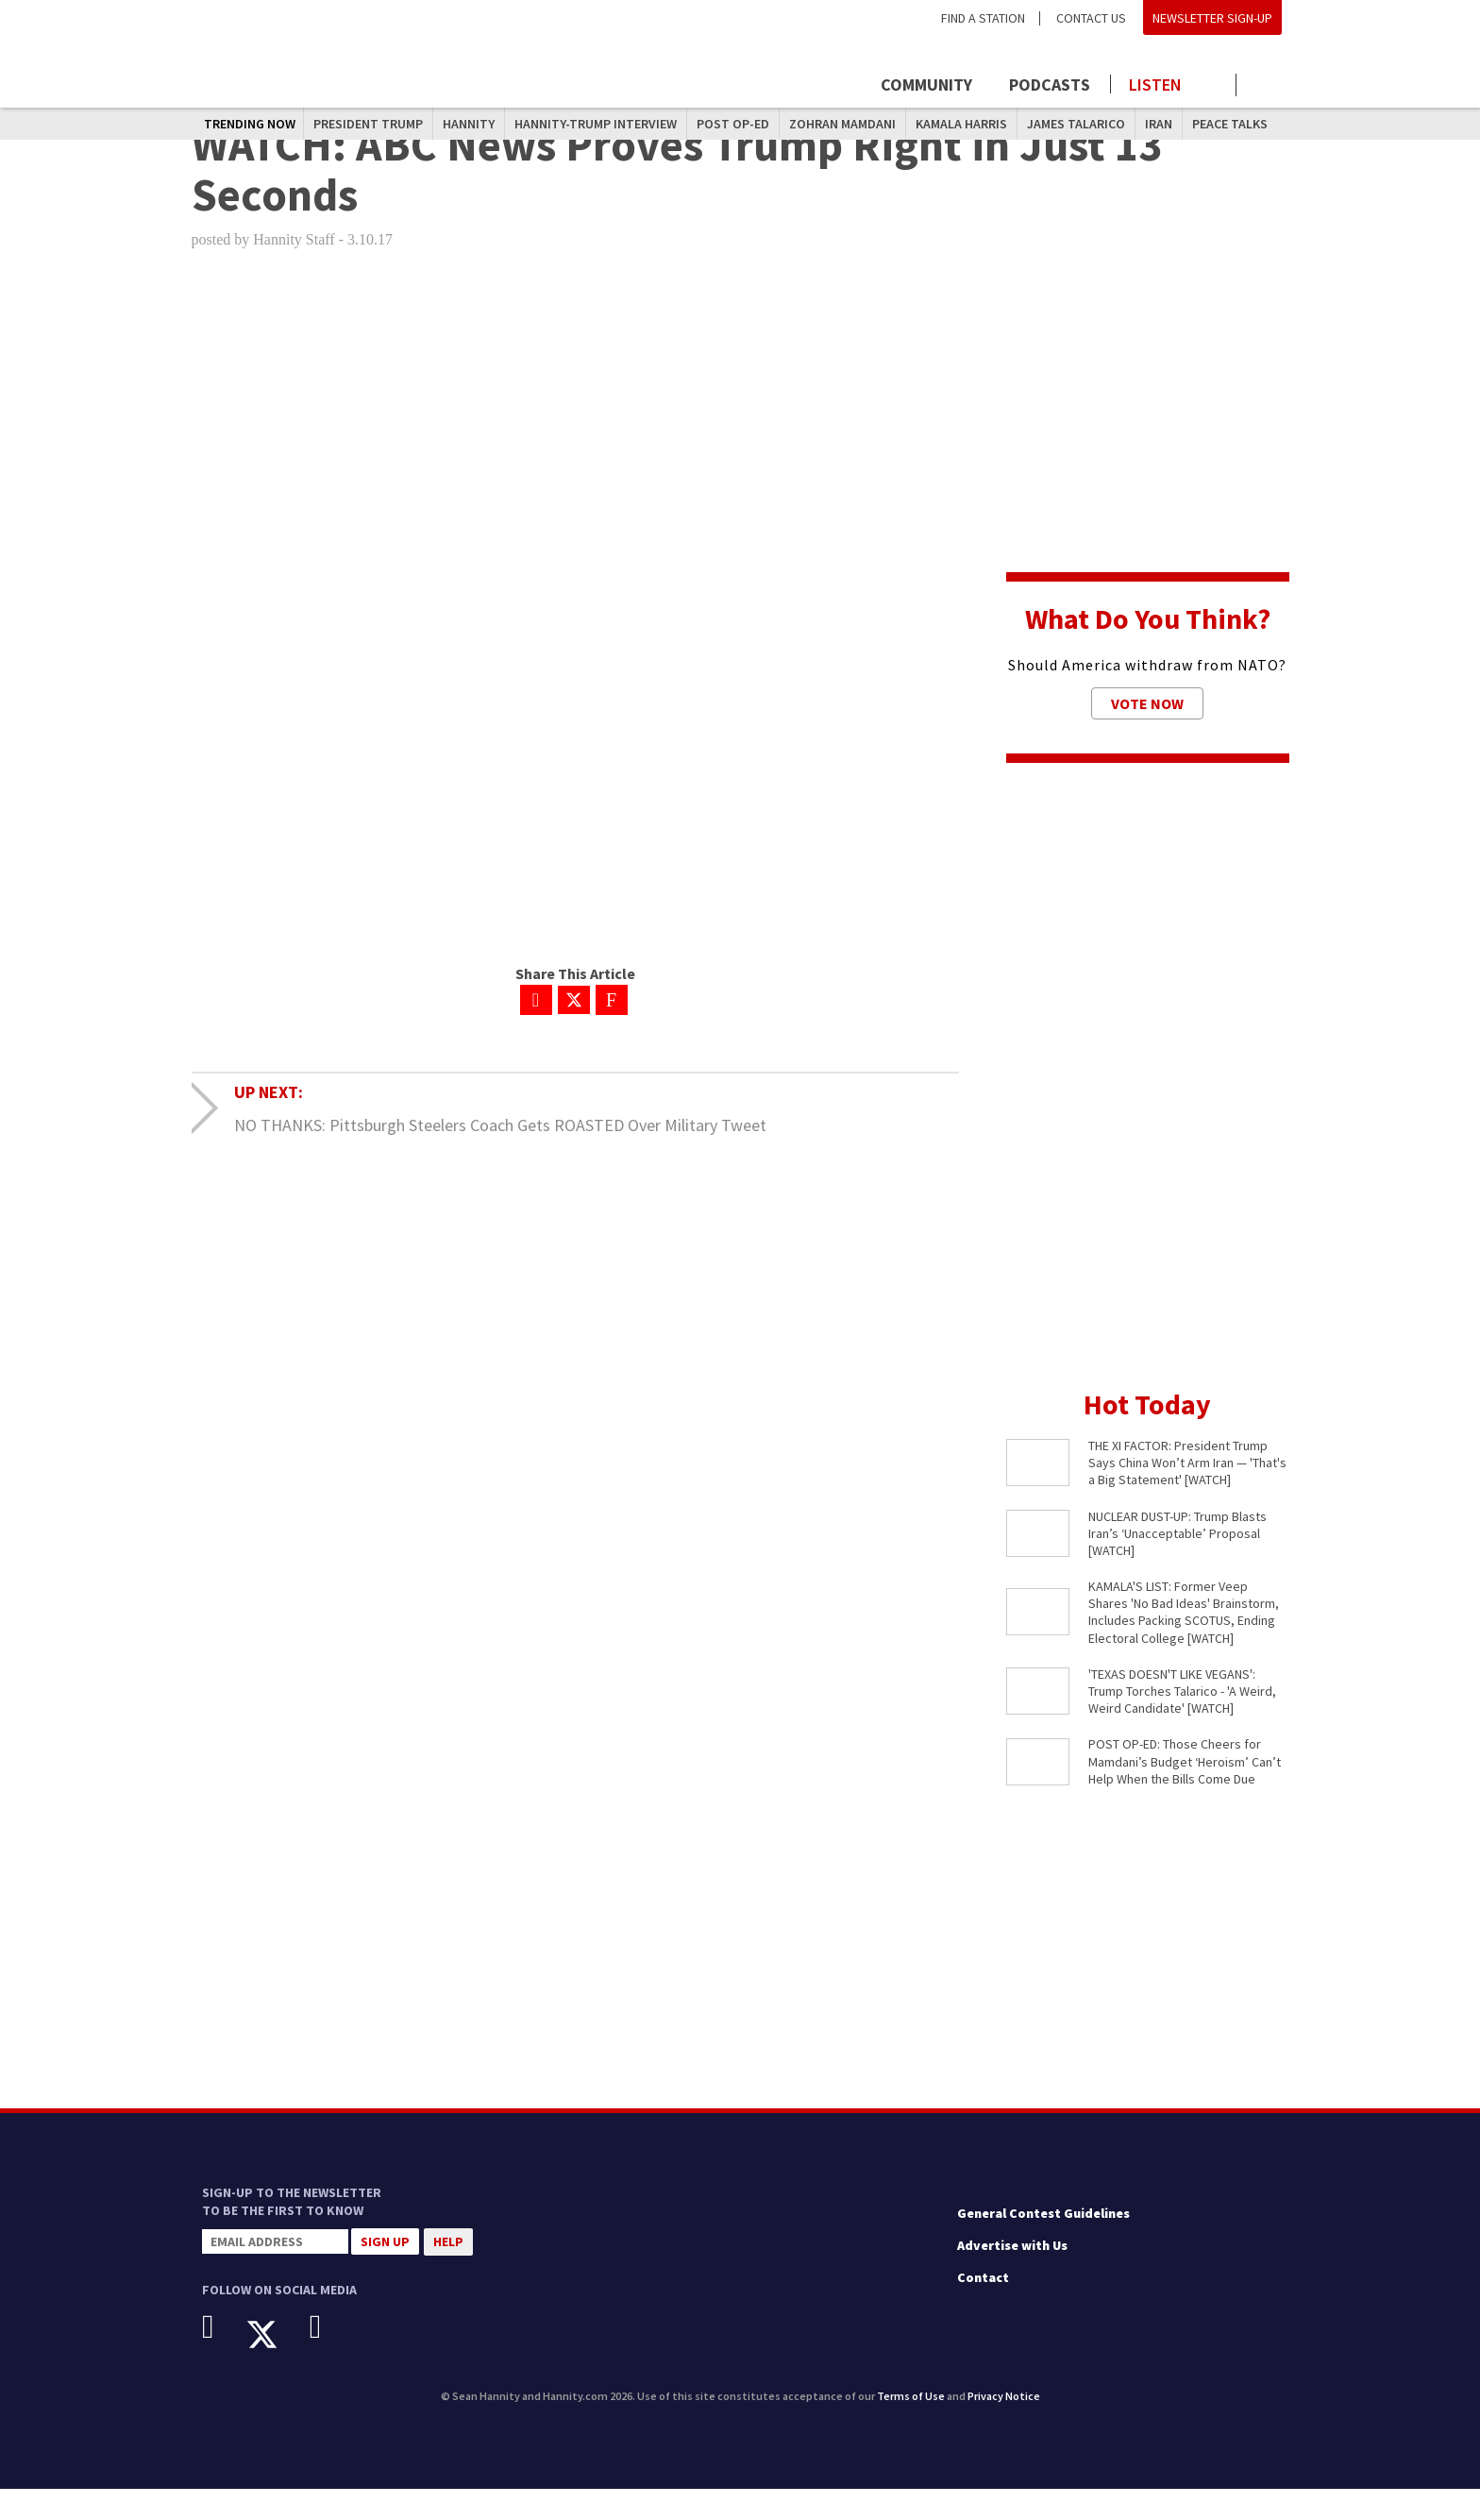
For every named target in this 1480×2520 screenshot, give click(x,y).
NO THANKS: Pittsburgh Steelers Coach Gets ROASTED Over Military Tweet (500, 1156)
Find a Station (983, 17)
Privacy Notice (1003, 2426)
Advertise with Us (1012, 2276)
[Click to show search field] (1265, 86)
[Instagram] (330, 2358)
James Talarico (1076, 123)
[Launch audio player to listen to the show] (1173, 85)
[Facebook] (222, 2358)
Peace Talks (1230, 123)
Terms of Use (911, 2426)
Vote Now (1147, 734)
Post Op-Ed (733, 123)
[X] (276, 2364)
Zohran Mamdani (842, 123)
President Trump (368, 123)
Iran (1158, 123)
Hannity (469, 123)
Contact (983, 2307)
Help (448, 2272)
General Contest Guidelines (1043, 2244)
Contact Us (1091, 17)
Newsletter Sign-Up (1212, 17)
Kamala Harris (961, 123)
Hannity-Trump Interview (595, 123)
